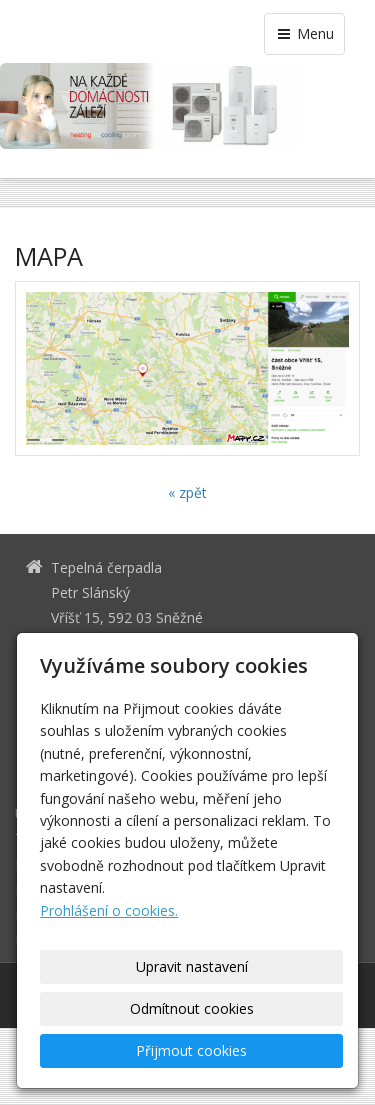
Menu (304, 33)
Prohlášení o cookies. (109, 910)
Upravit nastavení (192, 966)
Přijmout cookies (191, 1050)
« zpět (187, 492)
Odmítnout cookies (192, 1008)
